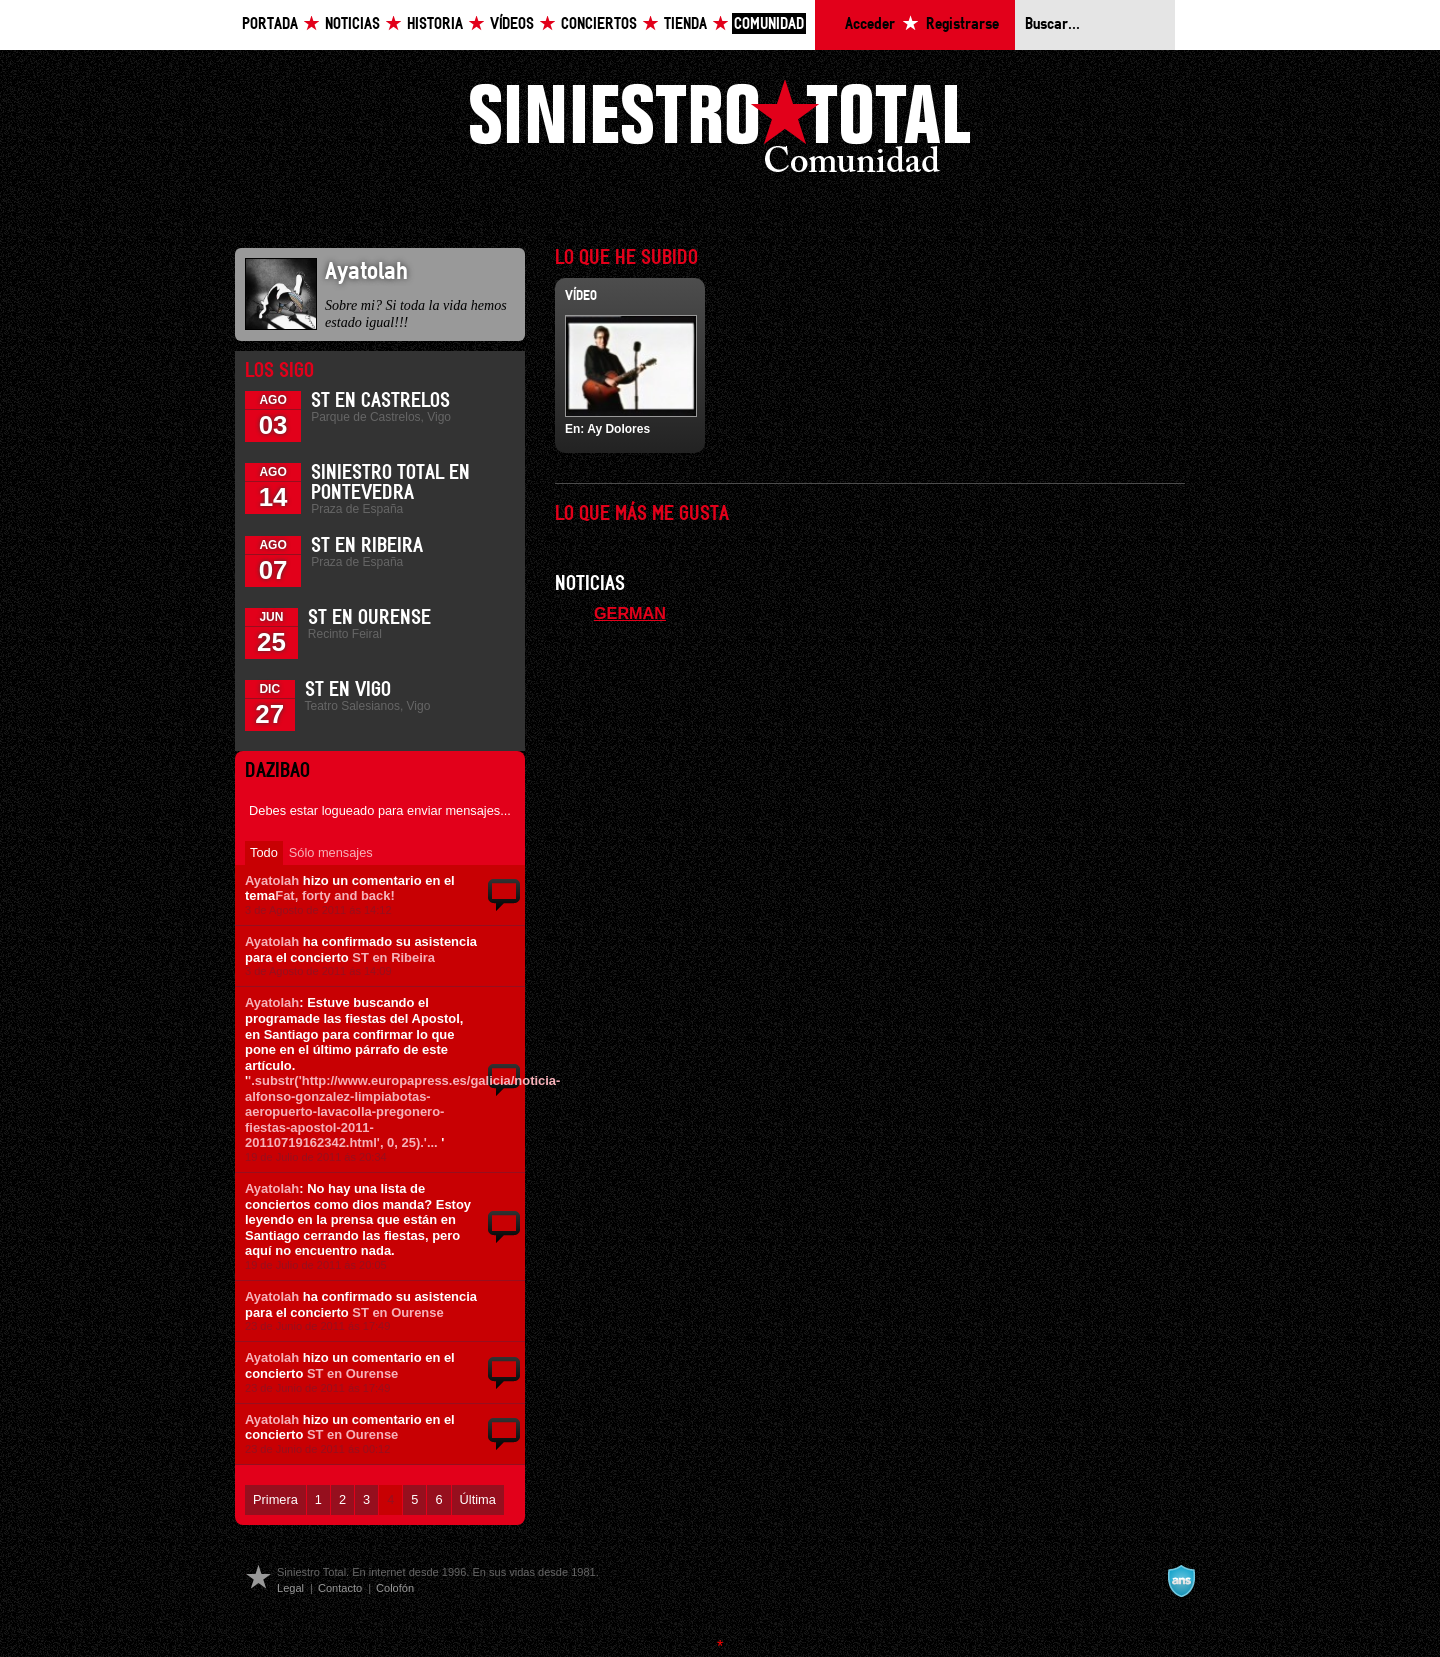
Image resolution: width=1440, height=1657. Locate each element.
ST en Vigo (348, 690)
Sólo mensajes (331, 852)
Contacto (340, 1588)
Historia (435, 24)
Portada (270, 24)
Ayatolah (272, 880)
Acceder (870, 24)
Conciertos (599, 24)
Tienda (685, 24)
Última (478, 1499)
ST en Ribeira (367, 546)
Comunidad (769, 24)
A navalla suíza (1181, 1581)
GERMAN (630, 613)
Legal (290, 1588)
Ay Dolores (618, 429)
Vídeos (512, 24)
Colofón (395, 1588)
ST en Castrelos (380, 401)
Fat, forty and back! (334, 895)
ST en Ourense (369, 618)
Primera (275, 1499)
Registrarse (962, 24)
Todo (264, 852)
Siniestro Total (720, 131)
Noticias (352, 24)
